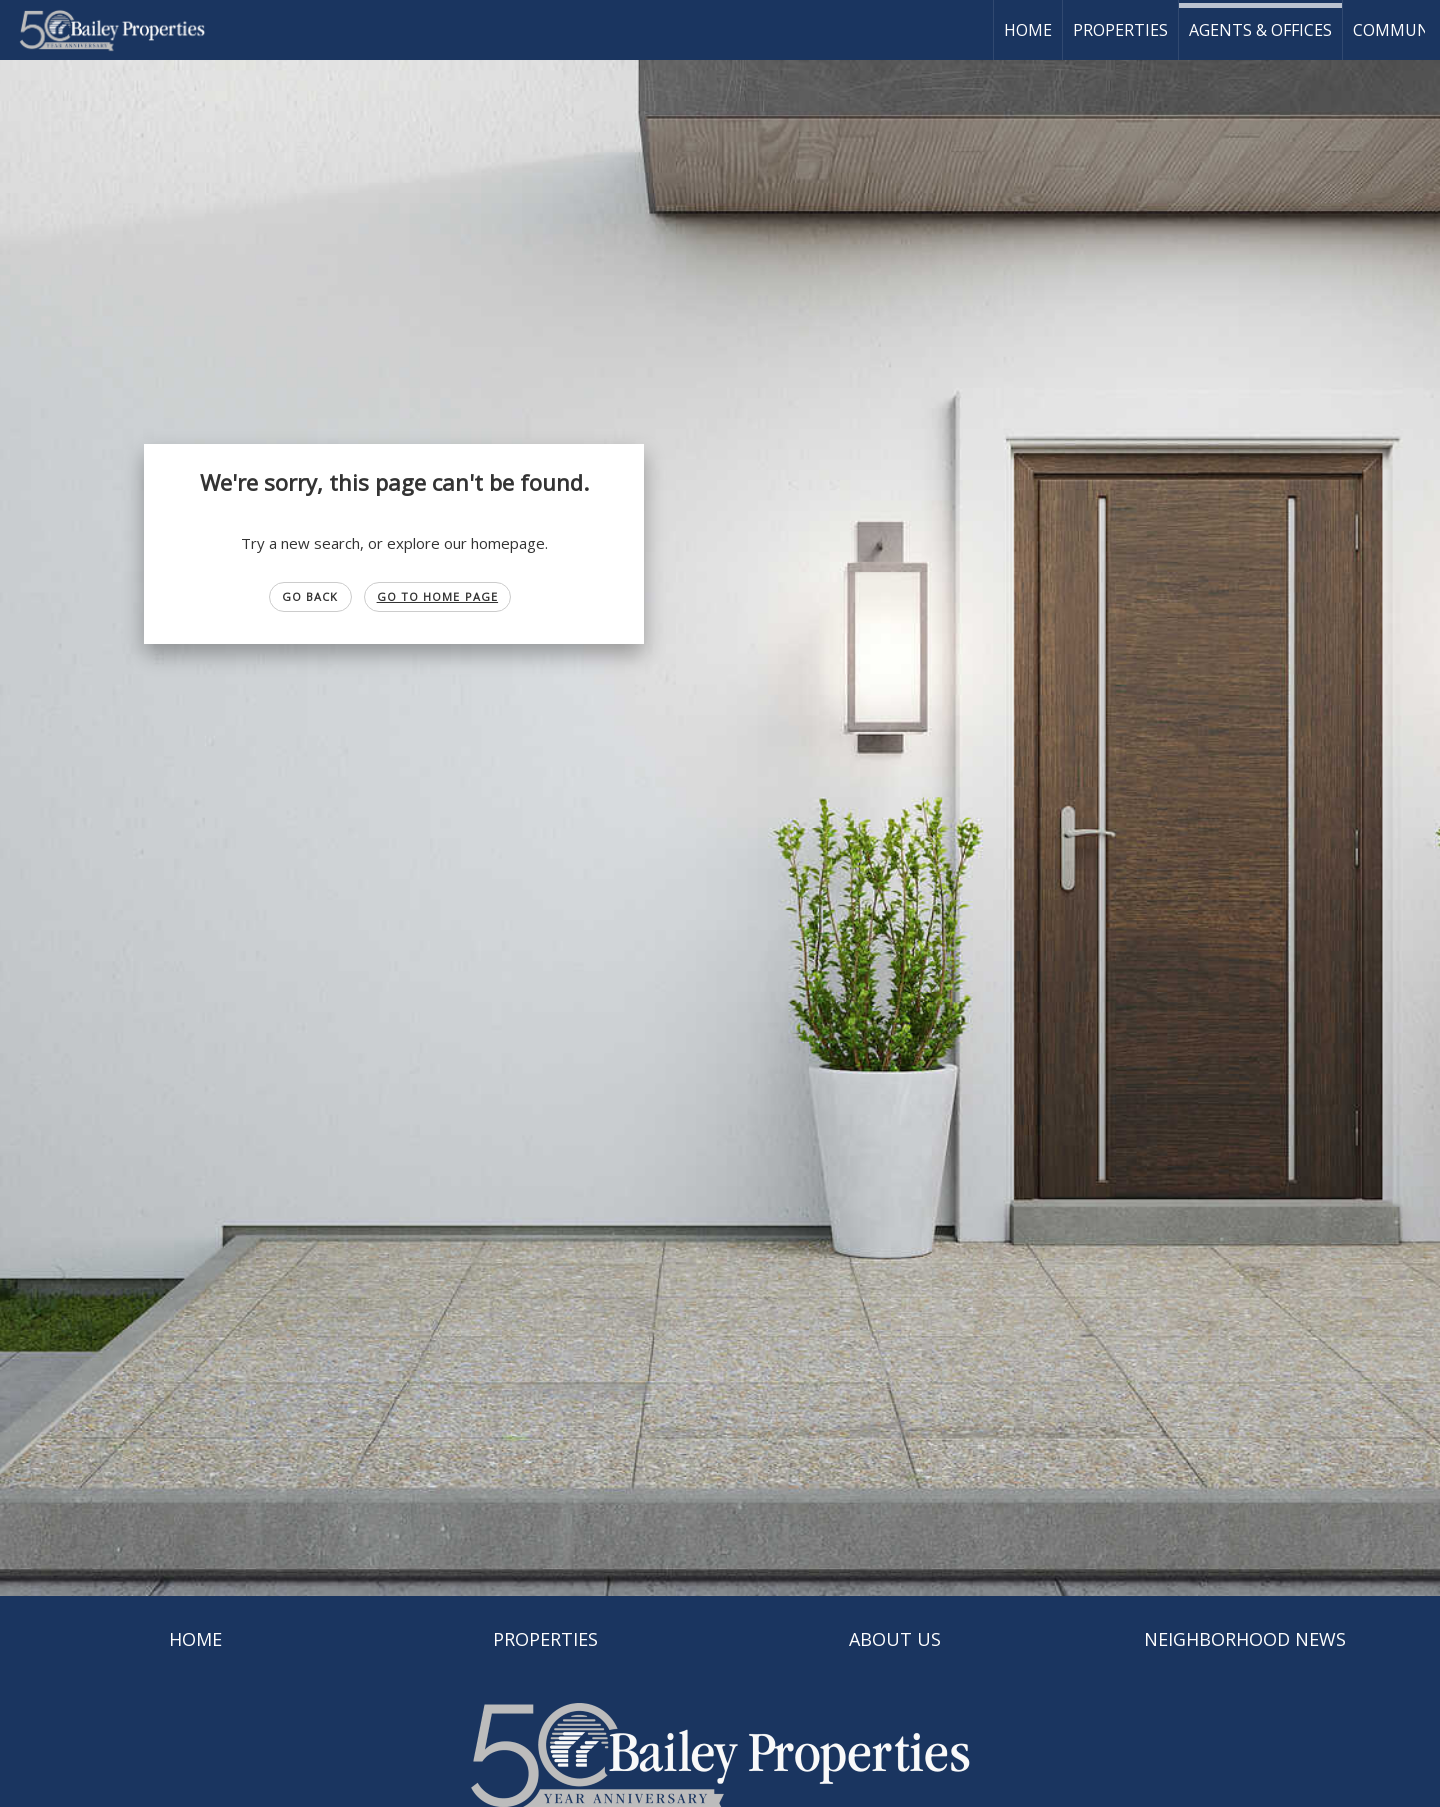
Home (1028, 30)
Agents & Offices (1260, 30)
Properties (1120, 30)
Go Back (310, 596)
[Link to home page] (122, 30)
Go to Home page (438, 596)
